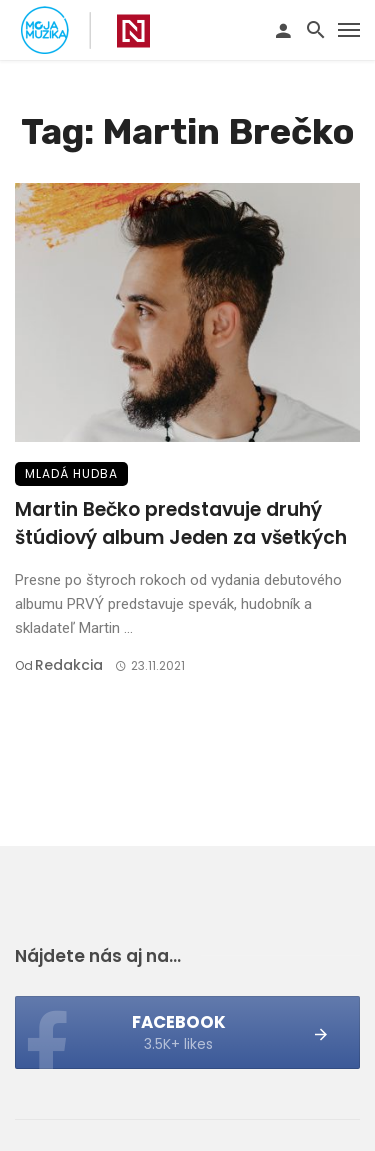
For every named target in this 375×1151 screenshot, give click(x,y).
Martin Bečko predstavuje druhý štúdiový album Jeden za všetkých (181, 524)
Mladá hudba (71, 473)
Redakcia (69, 665)
